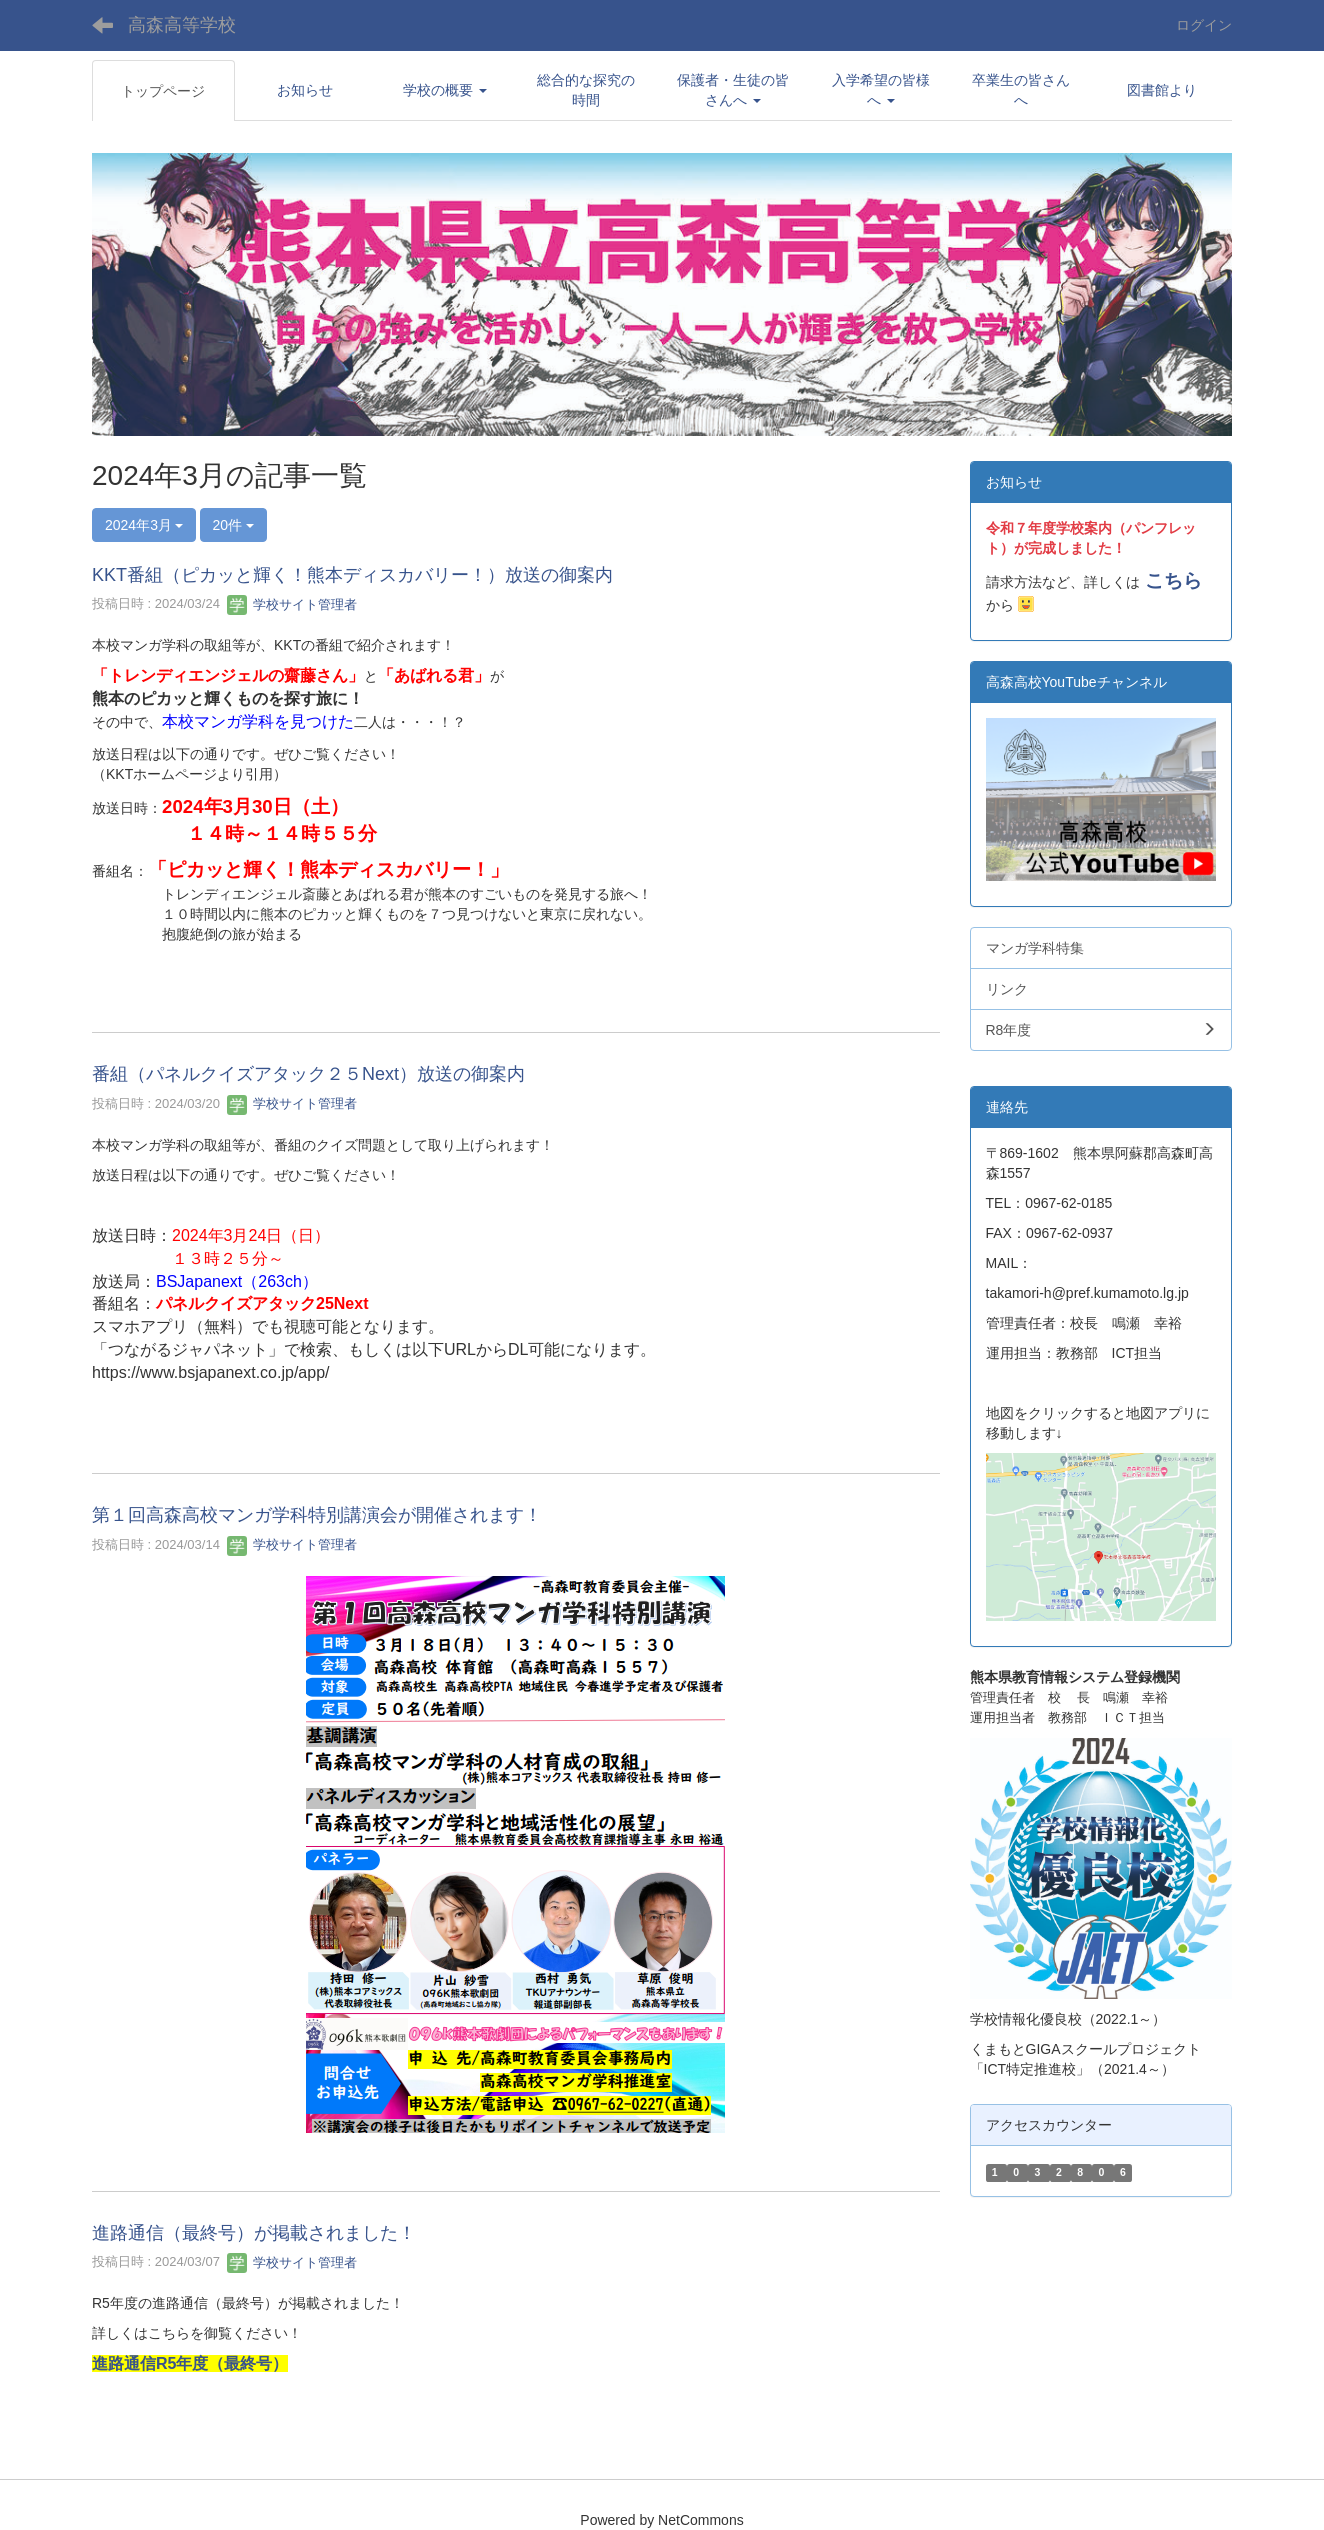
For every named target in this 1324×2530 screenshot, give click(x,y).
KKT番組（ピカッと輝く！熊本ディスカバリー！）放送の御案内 (352, 575)
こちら (1173, 580)
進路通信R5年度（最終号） (190, 2363)
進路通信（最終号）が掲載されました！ (254, 2233)
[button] (445, 90)
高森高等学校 (182, 25)
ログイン (1204, 25)
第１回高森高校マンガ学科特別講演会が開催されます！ (317, 1515)
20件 (233, 525)
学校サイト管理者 (292, 604)
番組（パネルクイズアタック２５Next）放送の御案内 (308, 1074)
